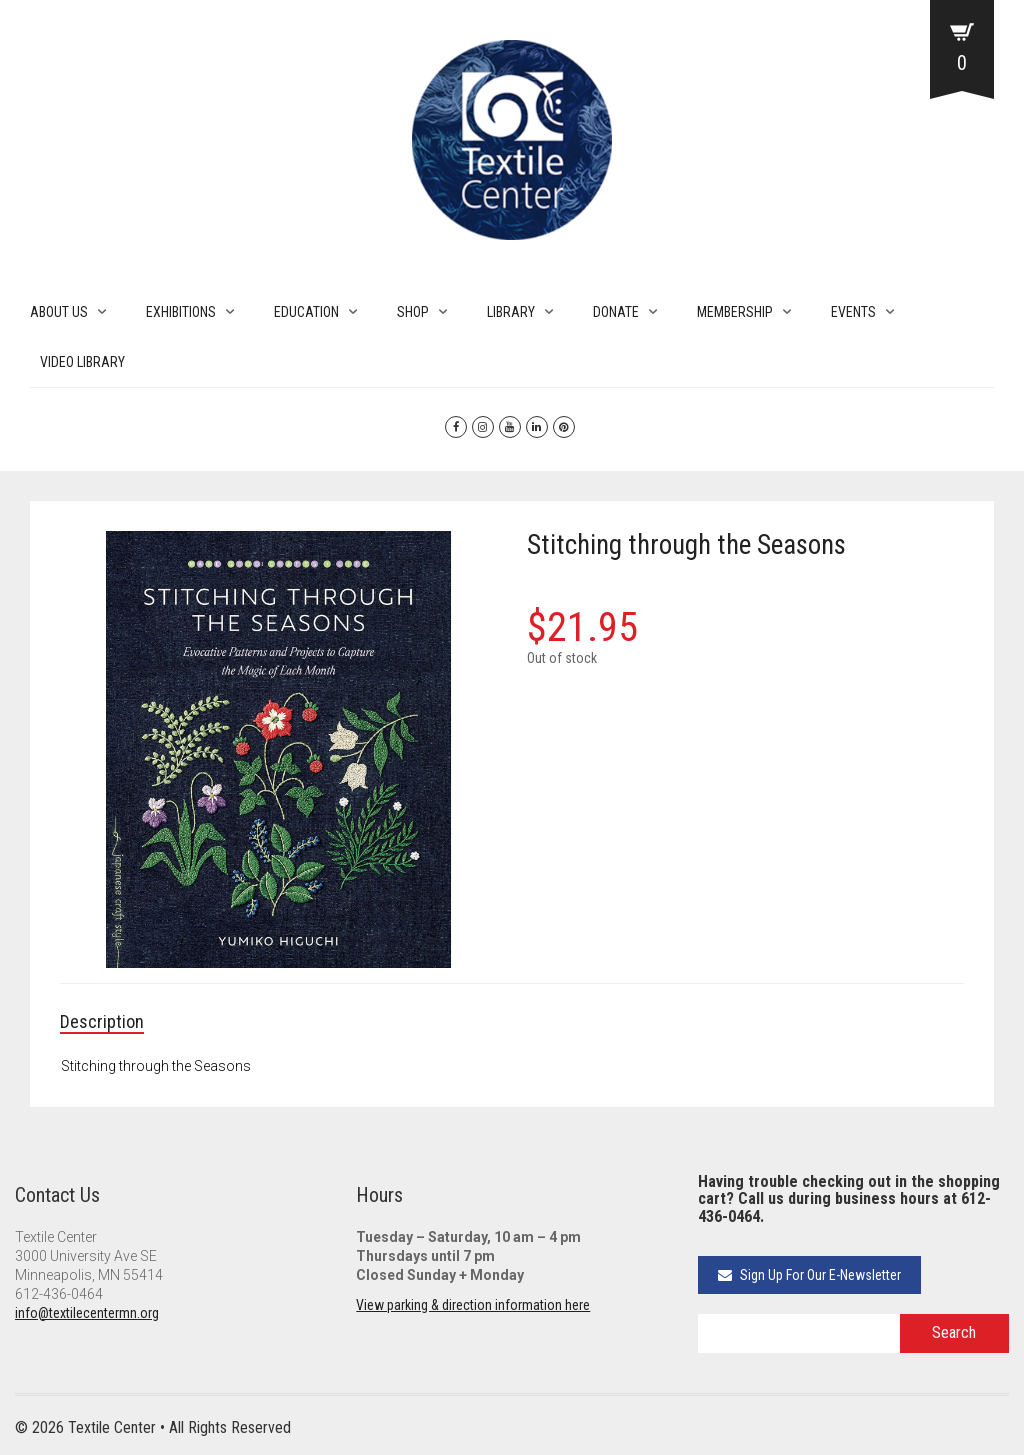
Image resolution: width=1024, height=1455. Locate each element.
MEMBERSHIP (735, 312)
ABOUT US (59, 312)
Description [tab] (102, 1021)
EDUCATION (306, 312)
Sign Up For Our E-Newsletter (809, 1275)
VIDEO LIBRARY (82, 362)
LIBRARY (511, 312)
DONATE (616, 312)
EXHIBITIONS (181, 312)
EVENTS (853, 312)
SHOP (413, 312)
